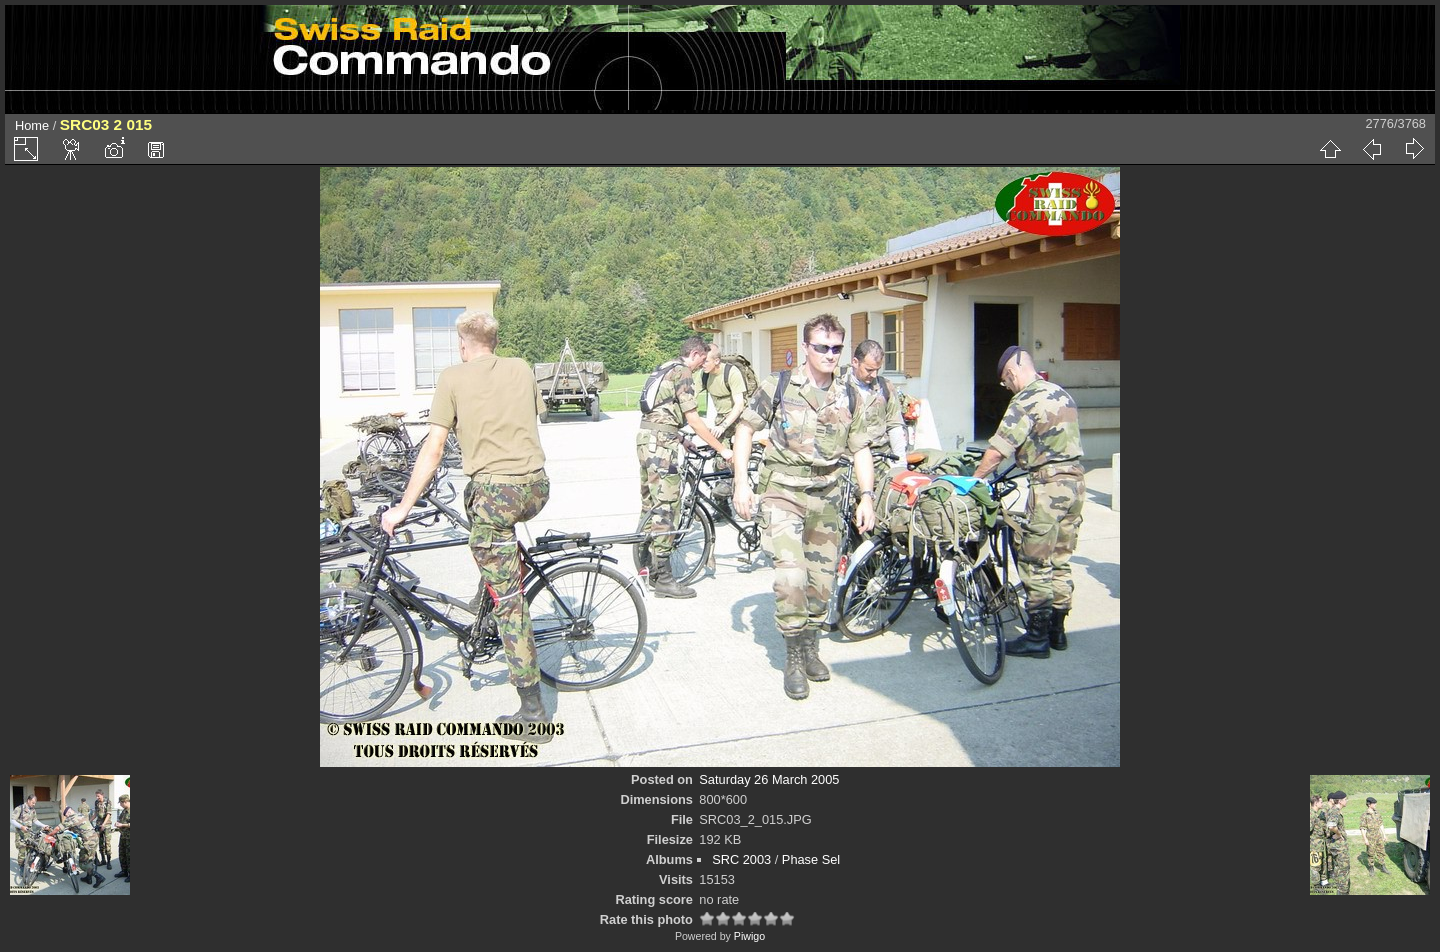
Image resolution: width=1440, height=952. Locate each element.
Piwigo (749, 936)
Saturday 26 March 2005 (769, 779)
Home (32, 125)
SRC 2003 (741, 859)
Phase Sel (811, 859)
